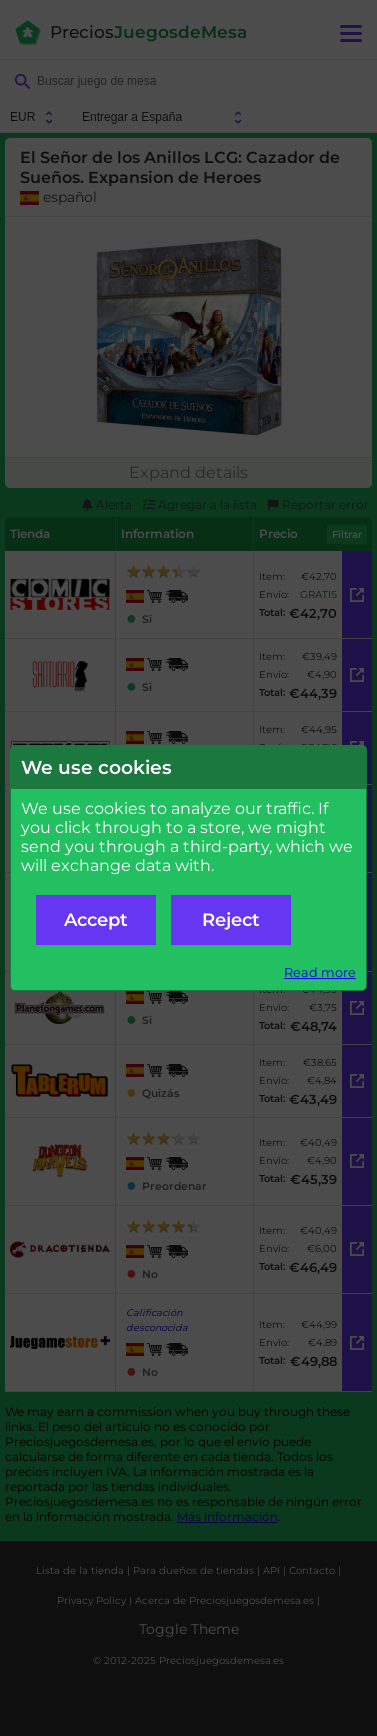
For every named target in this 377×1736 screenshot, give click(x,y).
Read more (320, 972)
